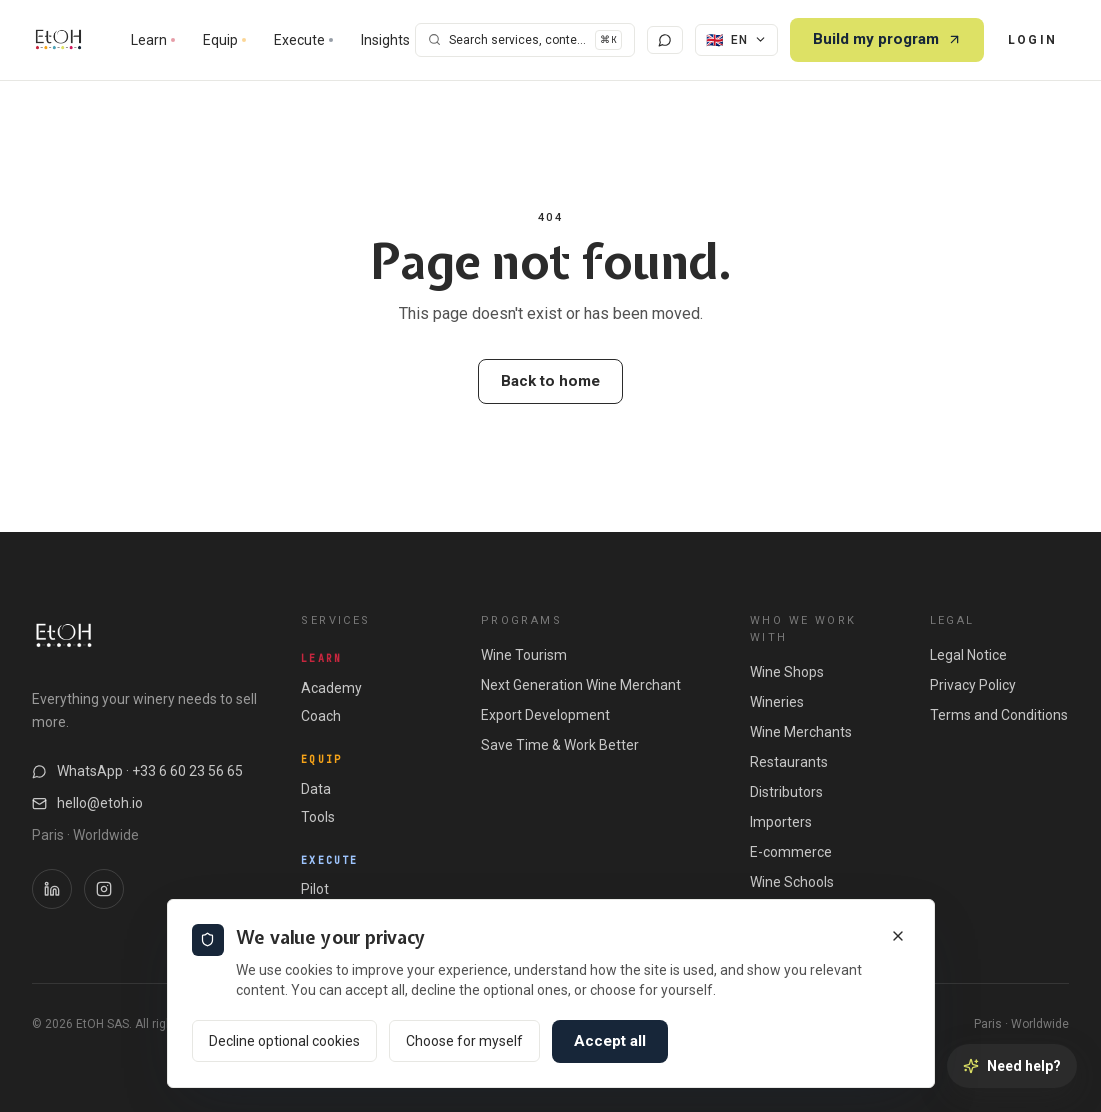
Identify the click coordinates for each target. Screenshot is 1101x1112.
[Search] (525, 40)
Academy (331, 688)
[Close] (898, 936)
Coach (321, 716)
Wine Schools (792, 882)
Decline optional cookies (284, 1041)
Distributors (786, 792)
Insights (385, 40)
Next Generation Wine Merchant (581, 685)
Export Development (545, 715)
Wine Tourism (524, 655)
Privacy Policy (973, 685)
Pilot (315, 889)
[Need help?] (1012, 1066)
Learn (153, 40)
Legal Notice (968, 655)
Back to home (550, 381)
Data (316, 789)
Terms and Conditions (999, 715)
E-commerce (791, 852)
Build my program (887, 39)
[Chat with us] (665, 40)
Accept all (610, 1041)
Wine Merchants (801, 732)
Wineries (777, 702)
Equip (224, 40)
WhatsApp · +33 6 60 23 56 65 (137, 771)
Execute (303, 40)
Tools (318, 817)
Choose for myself (464, 1041)
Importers (781, 822)
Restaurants (789, 762)
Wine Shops (787, 672)
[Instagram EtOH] (104, 889)
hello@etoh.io (87, 803)
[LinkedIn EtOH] (52, 889)
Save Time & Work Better (560, 745)
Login (1032, 40)
